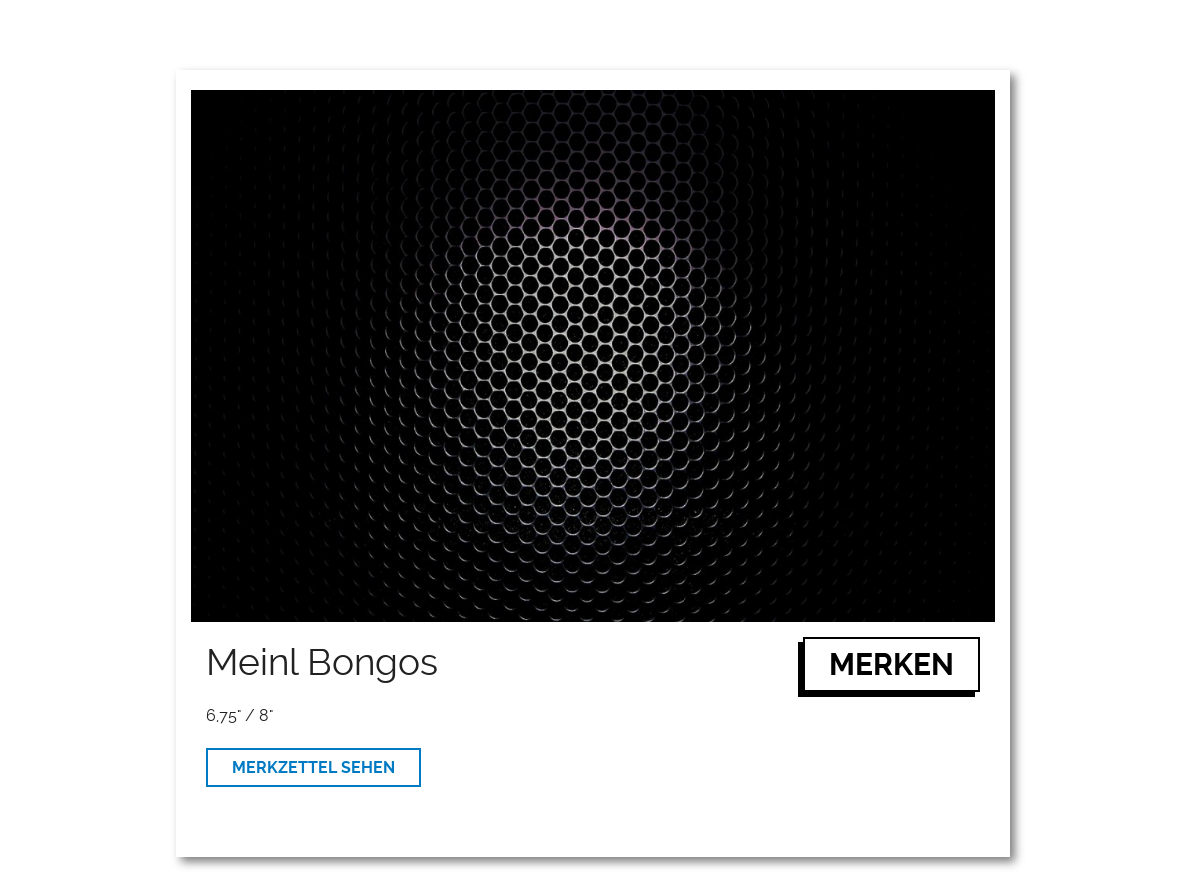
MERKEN (891, 664)
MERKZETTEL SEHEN (313, 767)
